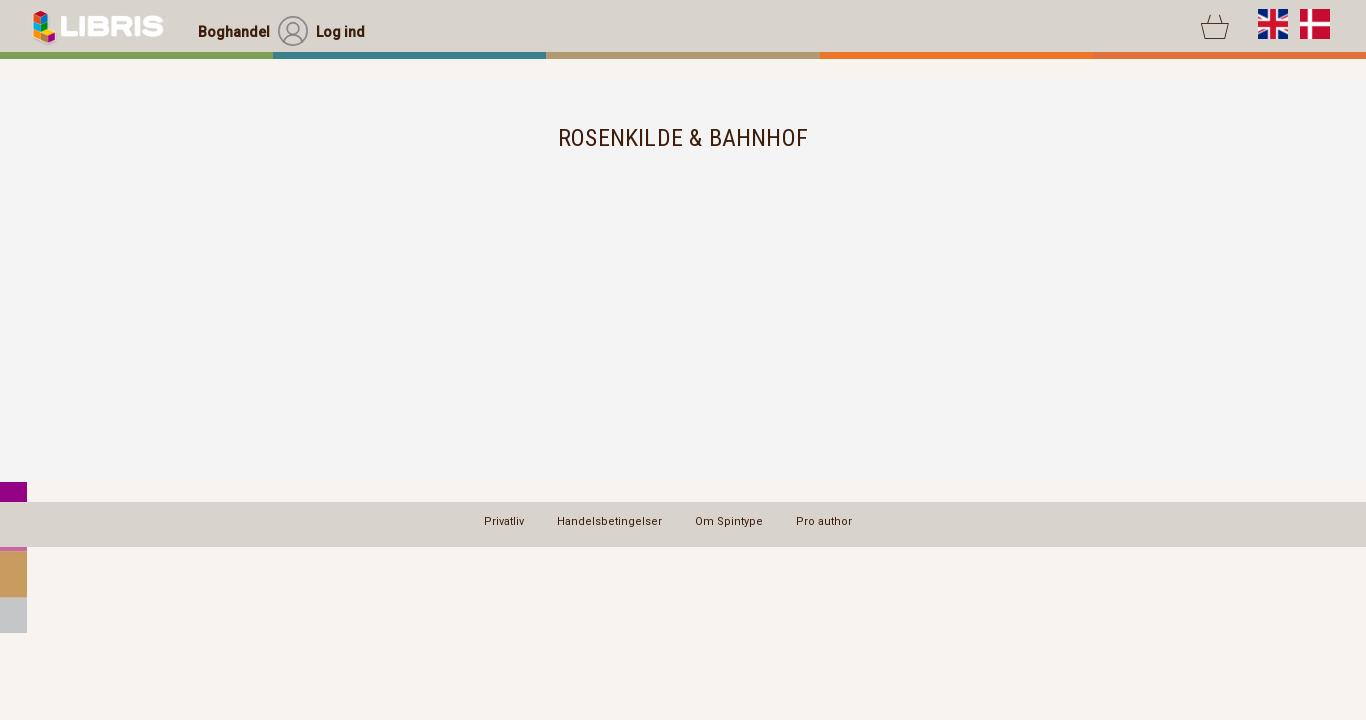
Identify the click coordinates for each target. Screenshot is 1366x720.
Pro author (824, 521)
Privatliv (504, 521)
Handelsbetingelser (609, 521)
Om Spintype (729, 521)
